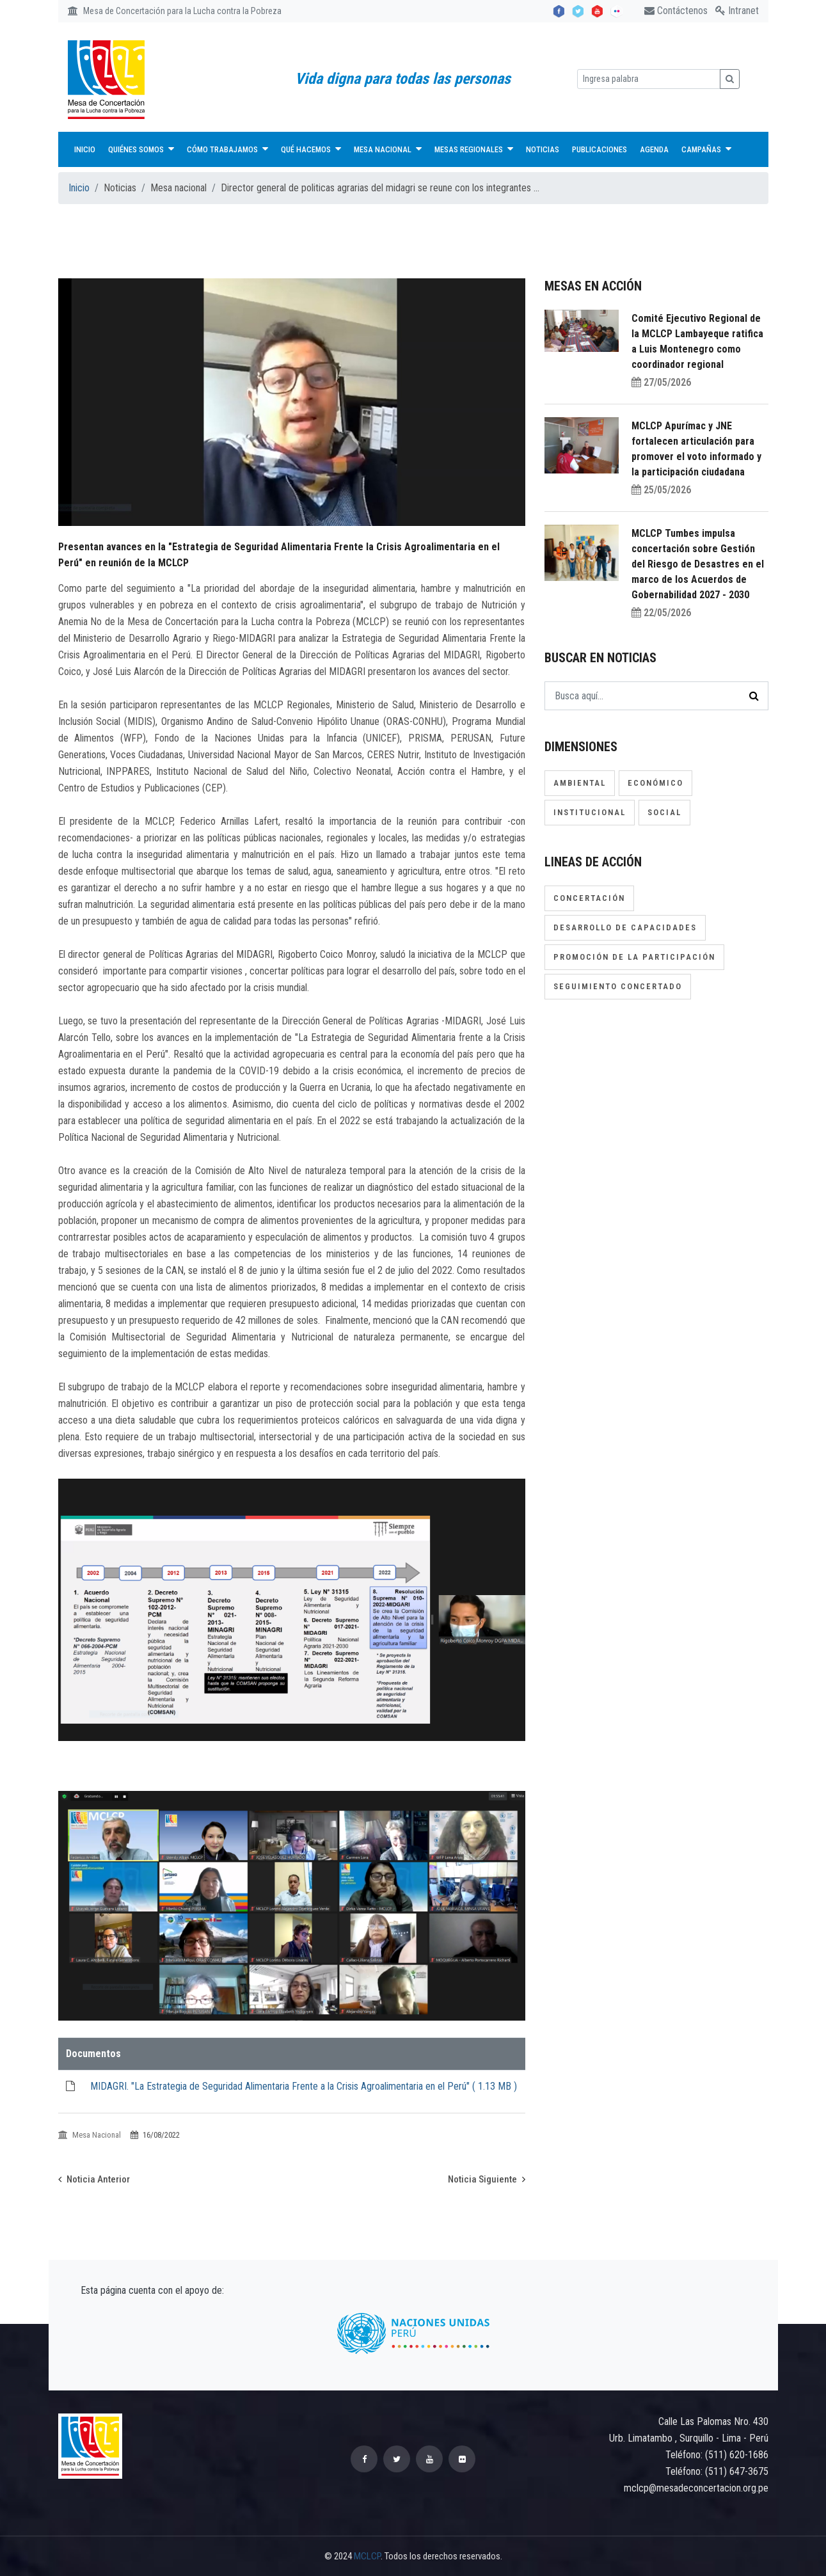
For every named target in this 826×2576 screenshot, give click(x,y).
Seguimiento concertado (617, 986)
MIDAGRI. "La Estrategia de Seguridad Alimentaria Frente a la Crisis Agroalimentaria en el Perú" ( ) (303, 2086)
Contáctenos (676, 10)
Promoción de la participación (634, 957)
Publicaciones (599, 149)
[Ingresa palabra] (648, 79)
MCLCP (367, 2556)
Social (664, 812)
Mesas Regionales (473, 148)
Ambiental (579, 783)
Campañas (706, 148)
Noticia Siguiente (486, 2179)
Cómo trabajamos (227, 148)
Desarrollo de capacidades (625, 927)
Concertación (589, 898)
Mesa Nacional (388, 148)
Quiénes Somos (141, 148)
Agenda (654, 149)
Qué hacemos (311, 148)
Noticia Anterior (94, 2179)
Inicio (84, 149)
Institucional (589, 812)
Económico (655, 783)
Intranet (737, 10)
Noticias (542, 149)
